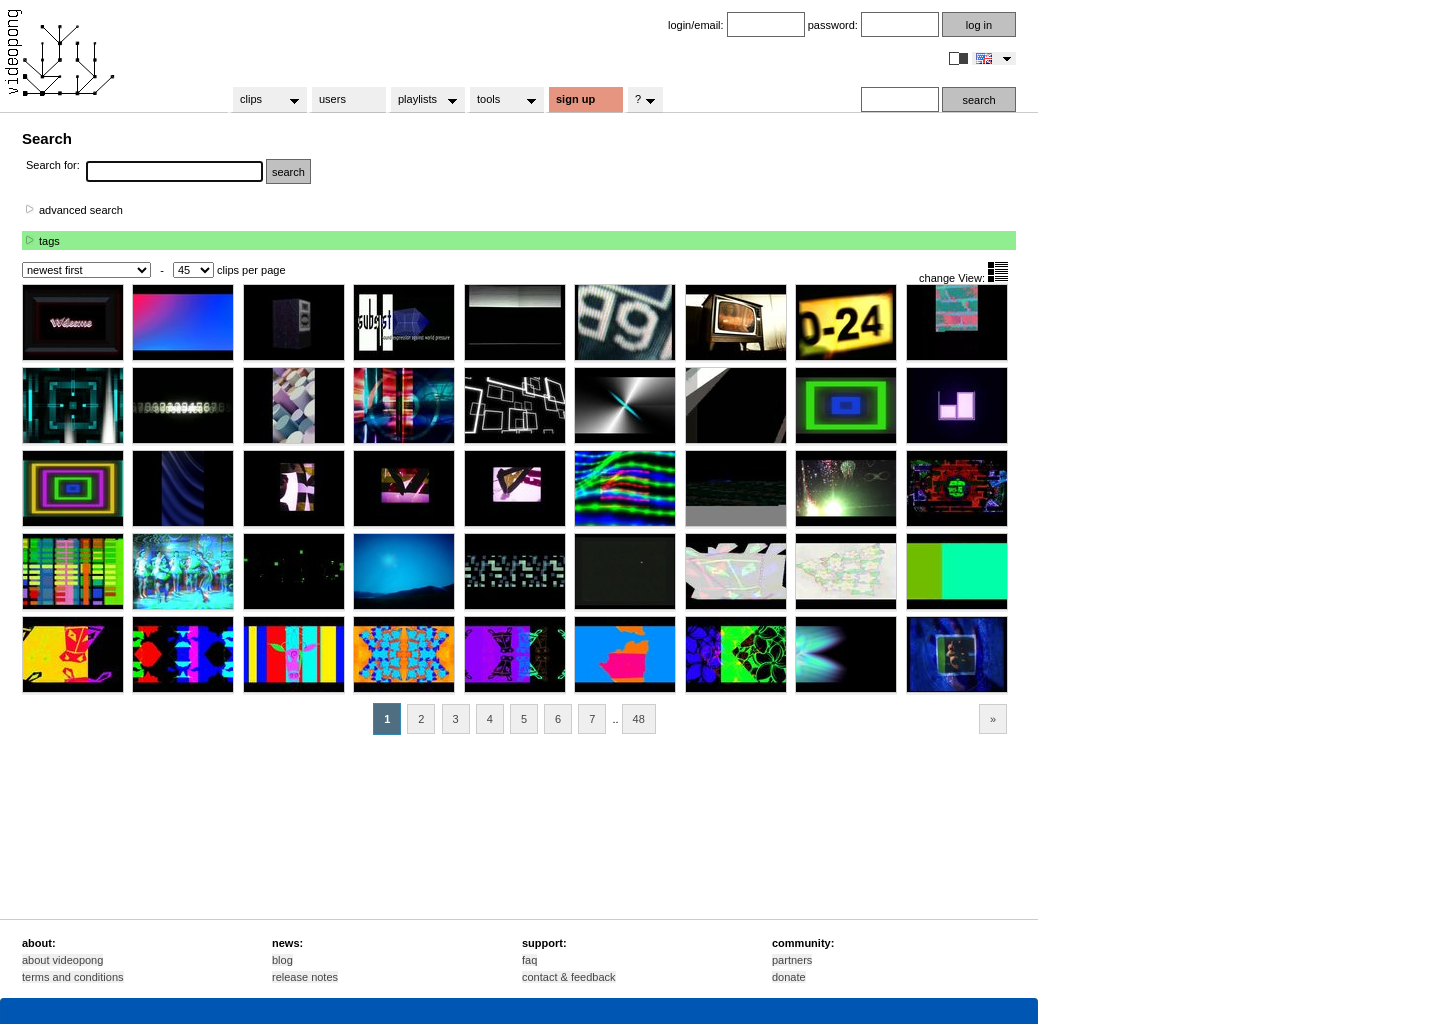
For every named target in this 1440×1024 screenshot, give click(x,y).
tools (500, 100)
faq (529, 960)
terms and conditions (73, 977)
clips (263, 100)
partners (792, 960)
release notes (305, 977)
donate (789, 977)
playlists (421, 100)
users (332, 99)
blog (282, 960)
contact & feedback (569, 977)
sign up (575, 99)
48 (639, 719)
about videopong (62, 960)
